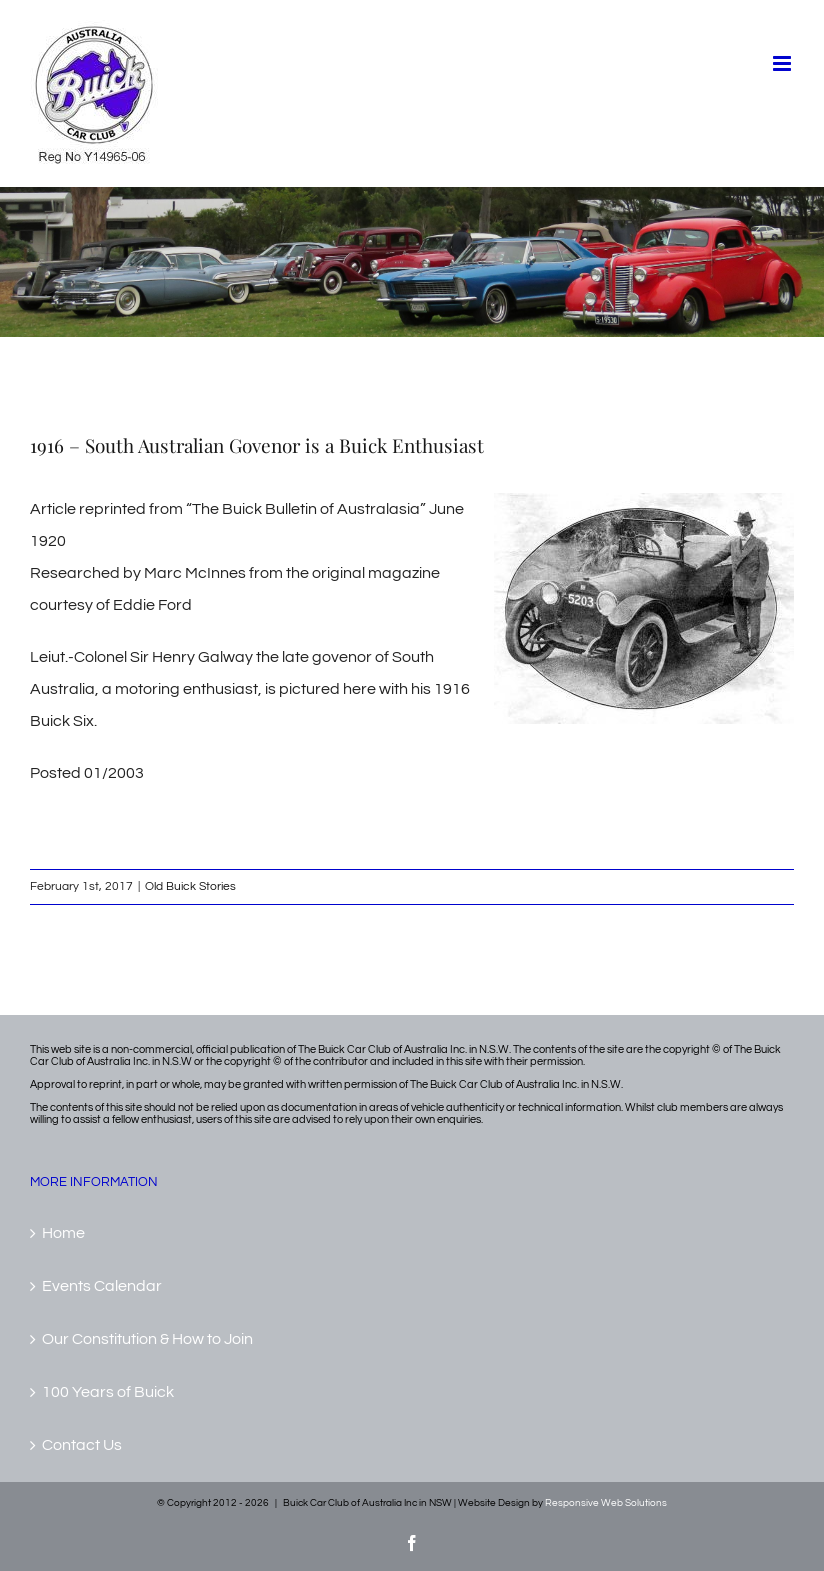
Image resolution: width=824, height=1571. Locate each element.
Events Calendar (102, 1286)
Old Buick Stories (190, 886)
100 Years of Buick (108, 1392)
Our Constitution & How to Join (147, 1339)
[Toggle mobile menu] (783, 63)
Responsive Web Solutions (606, 1503)
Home (63, 1233)
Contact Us (82, 1445)
